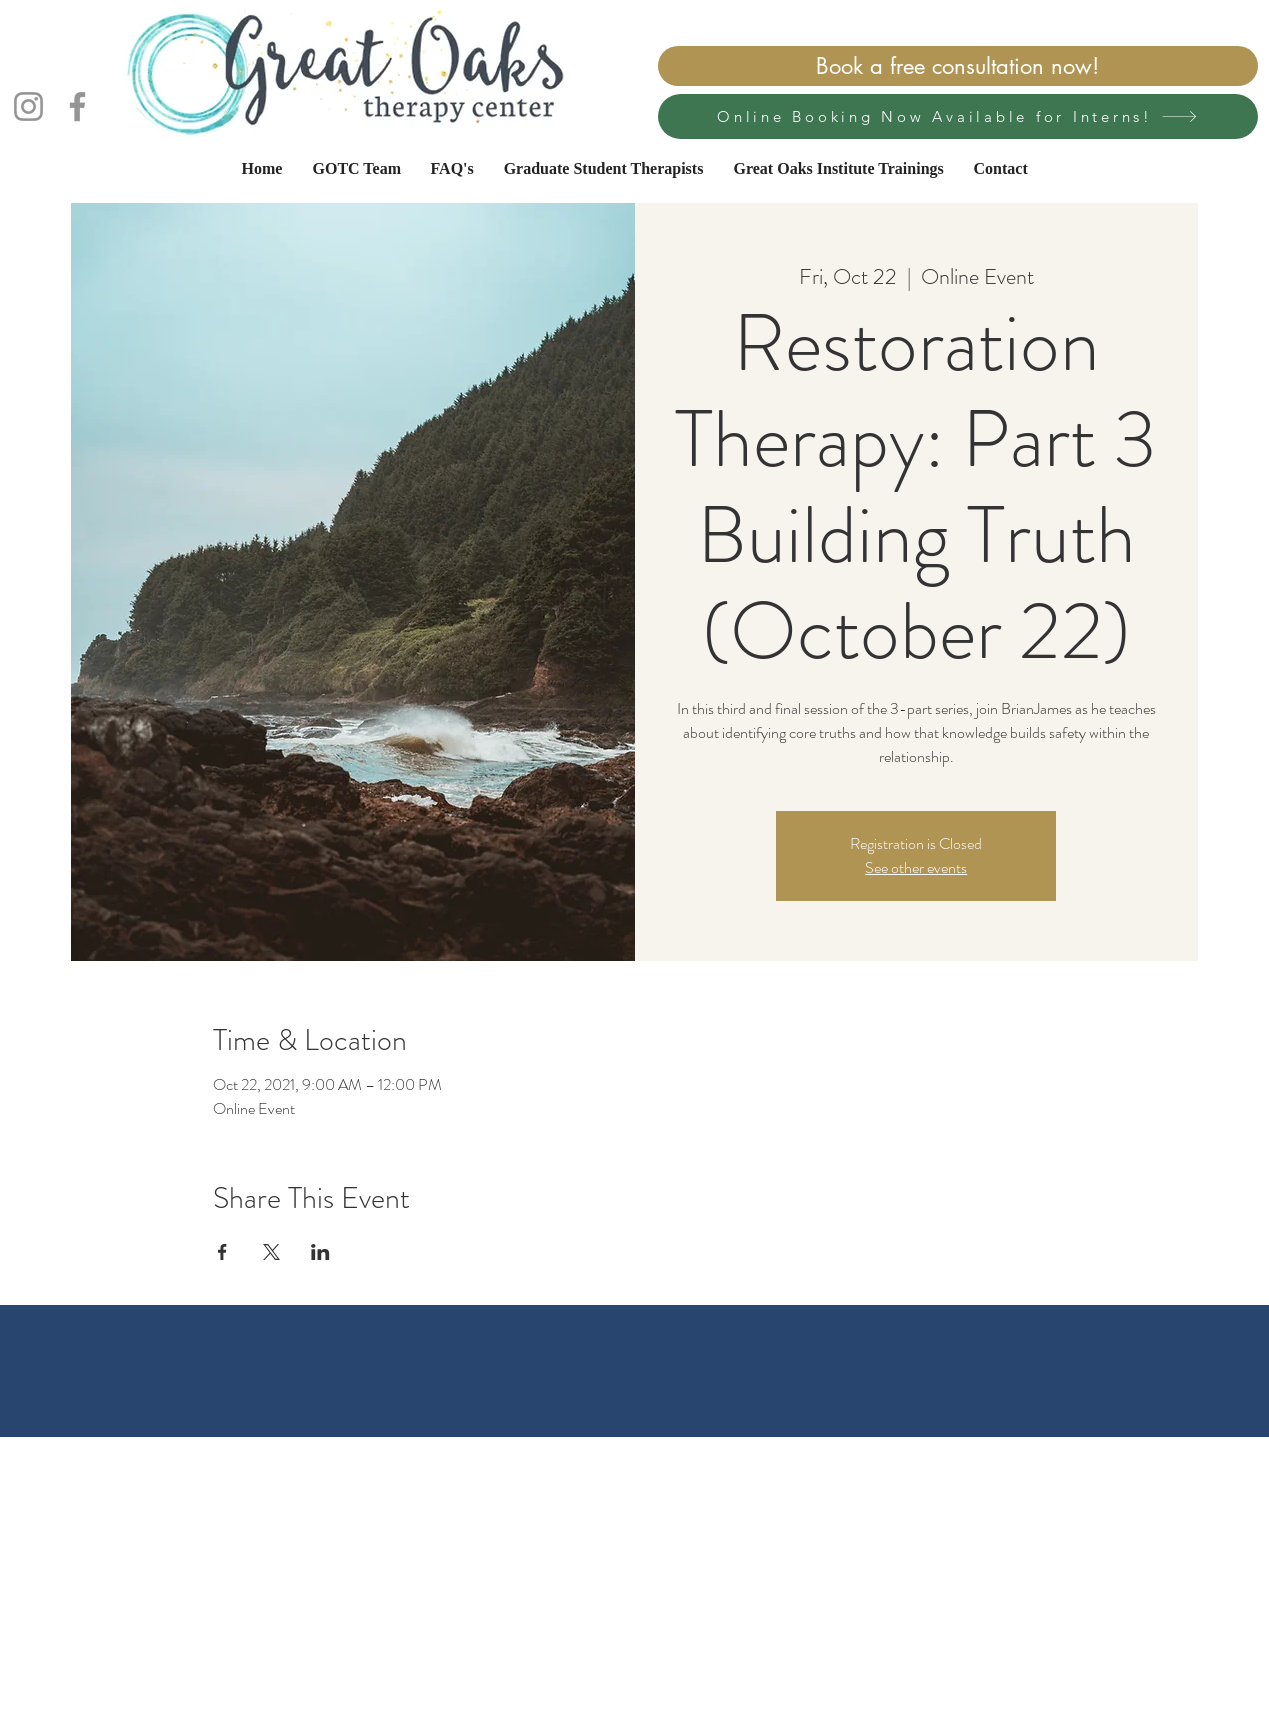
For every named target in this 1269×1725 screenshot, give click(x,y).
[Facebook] (77, 106)
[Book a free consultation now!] (958, 66)
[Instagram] (28, 106)
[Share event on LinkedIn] (320, 1252)
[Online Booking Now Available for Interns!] (958, 116)
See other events (916, 867)
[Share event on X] (271, 1252)
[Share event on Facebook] (222, 1252)
